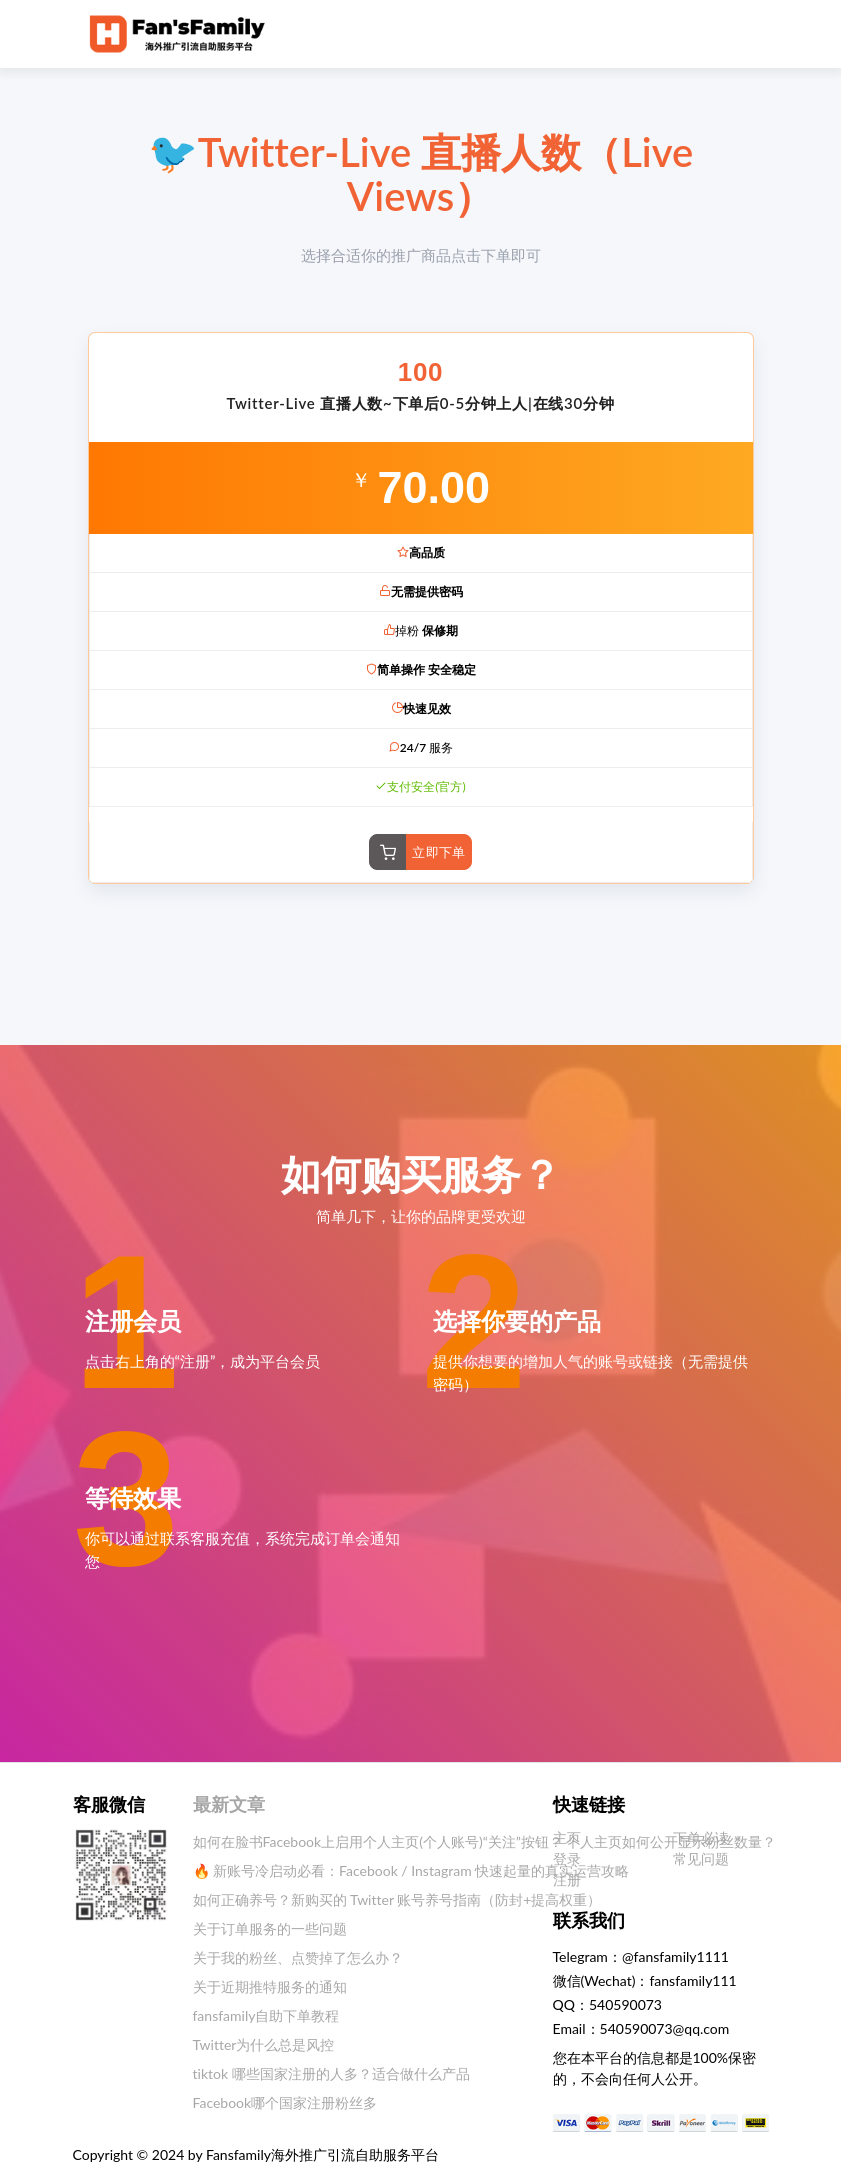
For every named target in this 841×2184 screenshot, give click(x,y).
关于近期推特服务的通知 (270, 1986)
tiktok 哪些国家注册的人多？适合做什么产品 (331, 2073)
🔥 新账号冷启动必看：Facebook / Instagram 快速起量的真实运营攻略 (411, 1870)
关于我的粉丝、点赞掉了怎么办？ (298, 1957)
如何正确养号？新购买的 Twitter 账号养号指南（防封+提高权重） (397, 1899)
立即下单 (439, 852)
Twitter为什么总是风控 (264, 2044)
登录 (567, 1858)
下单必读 (701, 1837)
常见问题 (701, 1858)
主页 (567, 1837)
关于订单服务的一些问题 (270, 1928)
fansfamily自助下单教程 (266, 2015)
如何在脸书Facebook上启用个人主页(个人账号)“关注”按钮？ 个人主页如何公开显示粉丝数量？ (485, 1841)
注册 (567, 1879)
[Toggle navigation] (729, 33)
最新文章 (229, 1804)
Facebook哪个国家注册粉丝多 (285, 2102)
